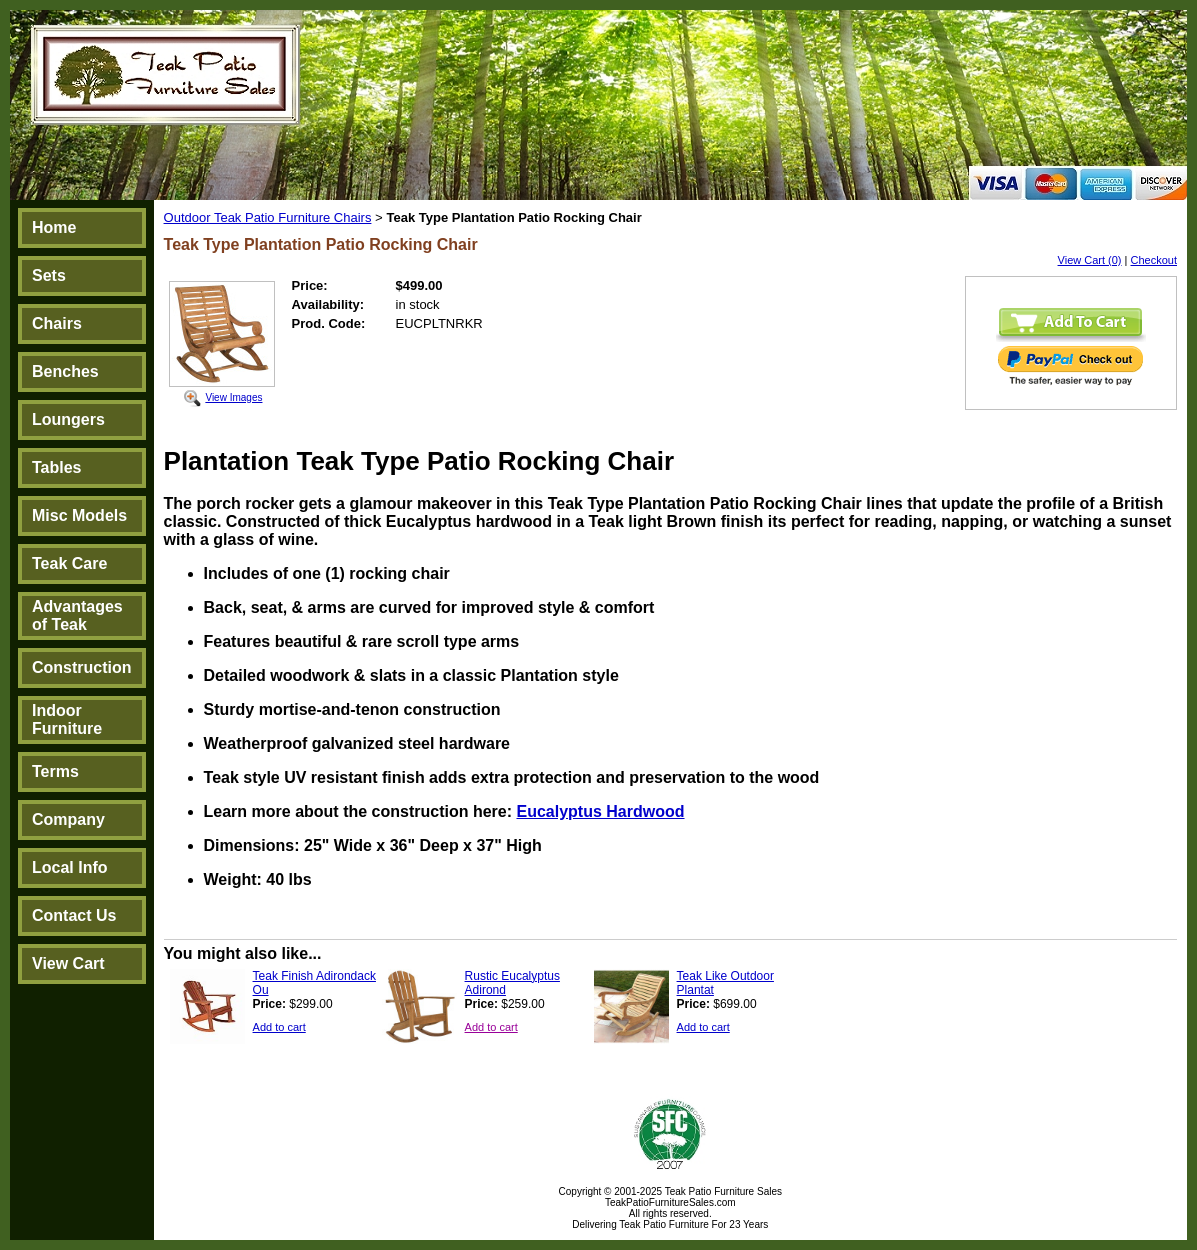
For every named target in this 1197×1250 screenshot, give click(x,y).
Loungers (68, 419)
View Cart (68, 963)
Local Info (70, 867)
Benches (65, 371)
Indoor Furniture (67, 719)
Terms (55, 771)
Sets (49, 275)
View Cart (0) (1090, 260)
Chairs (57, 323)
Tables (57, 467)
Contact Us (74, 915)
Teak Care (69, 563)
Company (68, 819)
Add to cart (279, 1027)
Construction (82, 667)
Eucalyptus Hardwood (600, 811)
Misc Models (79, 515)
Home (54, 227)
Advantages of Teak (77, 615)
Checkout (1154, 260)
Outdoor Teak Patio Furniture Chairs (268, 217)
